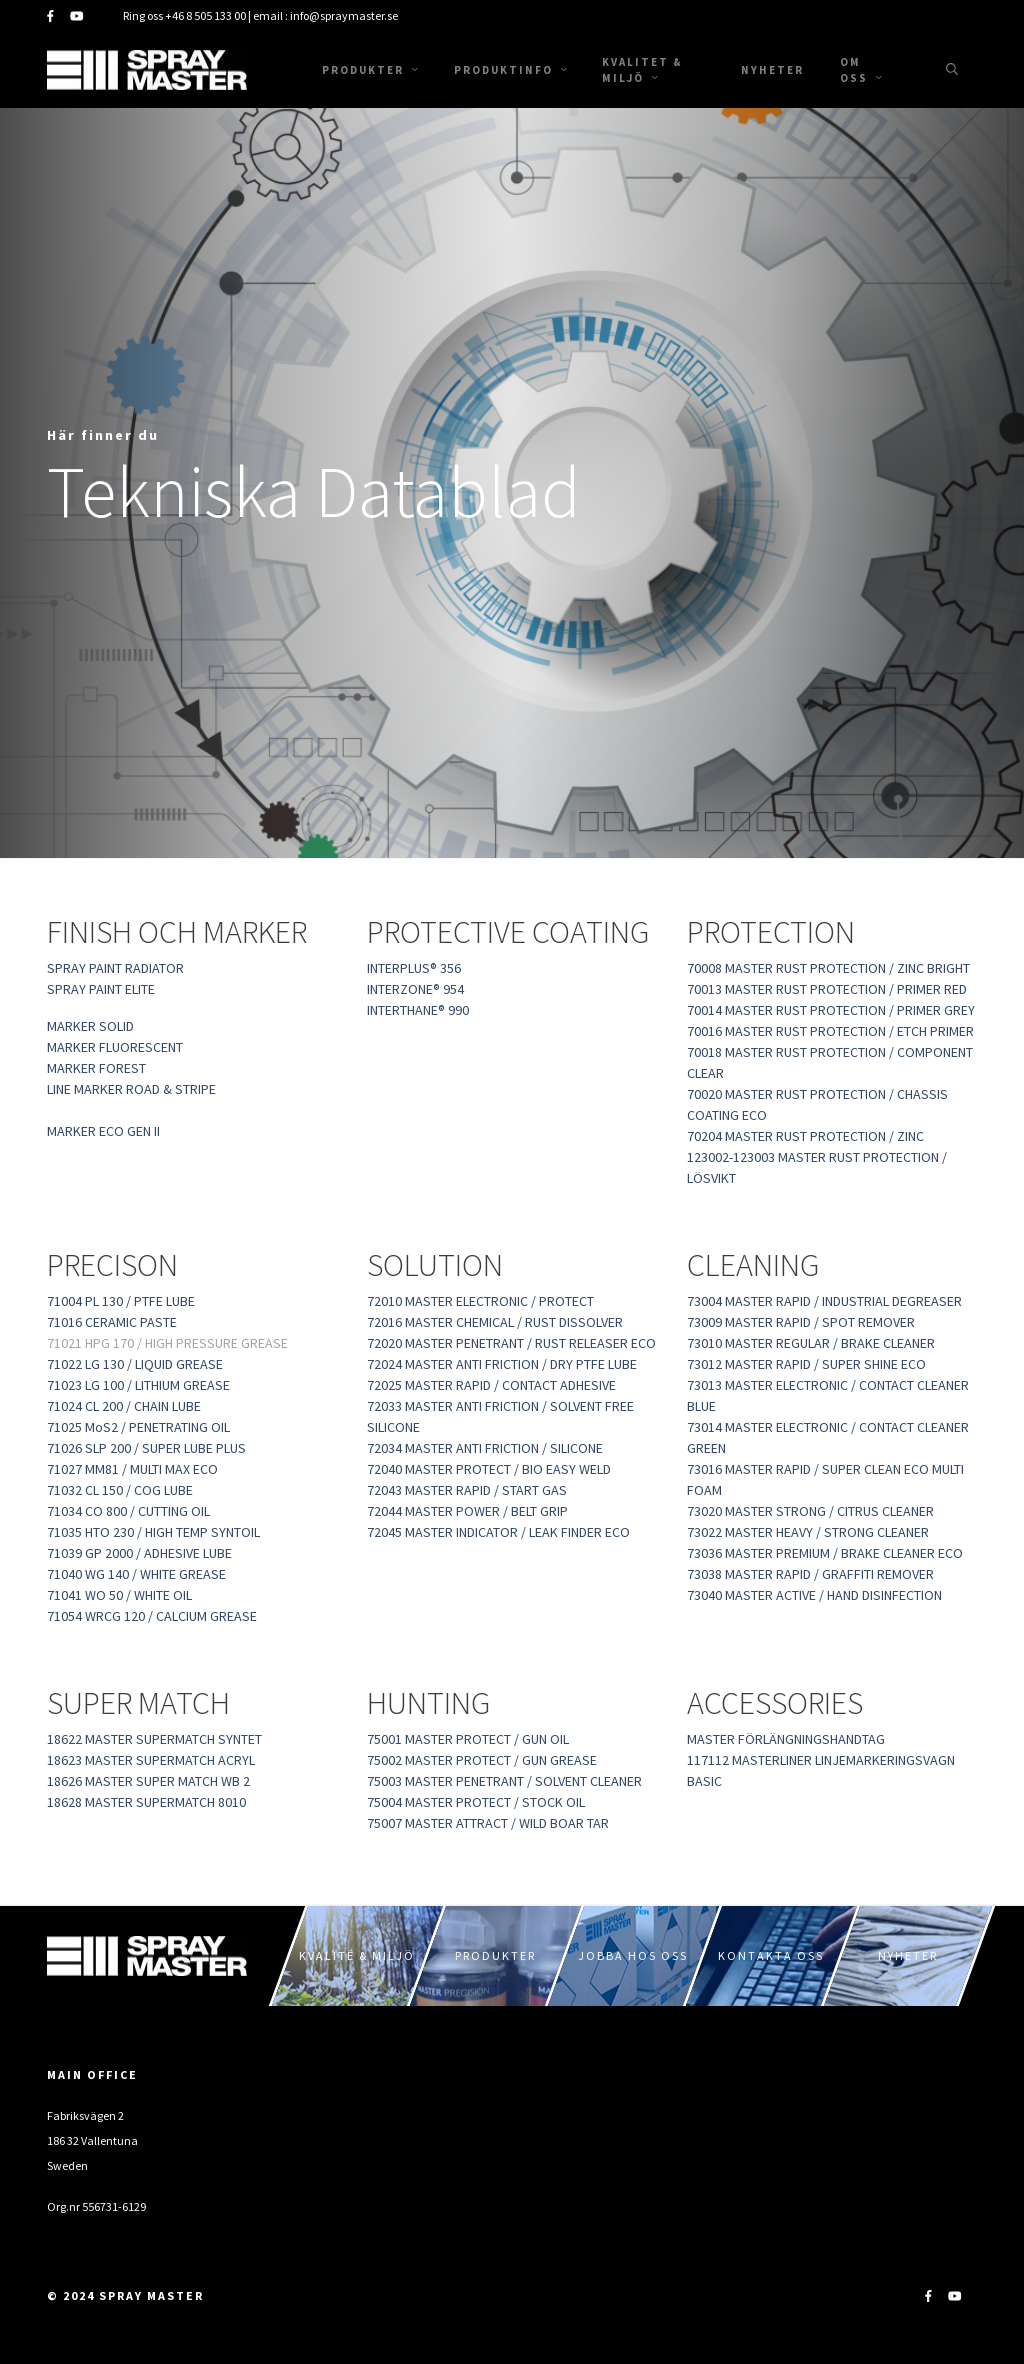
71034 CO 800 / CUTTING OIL (128, 1511)
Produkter (370, 70)
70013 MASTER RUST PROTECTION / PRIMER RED (827, 989)
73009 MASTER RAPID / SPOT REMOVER (801, 1322)
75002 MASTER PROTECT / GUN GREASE (482, 1760)
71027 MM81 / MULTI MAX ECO (132, 1469)
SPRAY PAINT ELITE (101, 989)
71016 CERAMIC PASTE (112, 1322)
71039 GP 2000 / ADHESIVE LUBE (139, 1553)
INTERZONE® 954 (415, 989)
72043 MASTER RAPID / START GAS (467, 1490)
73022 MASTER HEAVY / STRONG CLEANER (808, 1532)
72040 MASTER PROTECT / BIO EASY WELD (489, 1469)
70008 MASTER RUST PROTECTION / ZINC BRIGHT (828, 968)
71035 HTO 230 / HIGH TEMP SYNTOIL (156, 1532)
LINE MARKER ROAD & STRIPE (131, 1089)
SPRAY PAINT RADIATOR (115, 968)
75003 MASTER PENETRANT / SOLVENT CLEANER (504, 1781)
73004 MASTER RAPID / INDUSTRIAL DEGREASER (824, 1301)
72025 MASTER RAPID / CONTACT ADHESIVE (491, 1385)
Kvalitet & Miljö (642, 70)
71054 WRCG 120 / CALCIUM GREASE (152, 1616)
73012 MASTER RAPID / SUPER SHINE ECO (806, 1364)
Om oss (861, 70)
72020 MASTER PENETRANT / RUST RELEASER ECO (511, 1343)
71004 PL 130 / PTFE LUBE (121, 1301)
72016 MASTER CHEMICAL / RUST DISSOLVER (495, 1322)
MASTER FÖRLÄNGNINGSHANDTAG (786, 1739)
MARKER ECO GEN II (103, 1131)
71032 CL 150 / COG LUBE (120, 1490)
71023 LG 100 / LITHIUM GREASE (138, 1385)
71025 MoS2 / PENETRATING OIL (138, 1427)
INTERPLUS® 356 (414, 968)
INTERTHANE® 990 (418, 1010)
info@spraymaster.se (344, 15)
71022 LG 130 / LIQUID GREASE (135, 1364)
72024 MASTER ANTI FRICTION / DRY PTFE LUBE (502, 1364)
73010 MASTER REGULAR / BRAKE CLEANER (811, 1343)
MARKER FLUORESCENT (115, 1047)
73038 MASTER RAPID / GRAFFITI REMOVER (810, 1574)
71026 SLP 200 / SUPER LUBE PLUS (146, 1448)
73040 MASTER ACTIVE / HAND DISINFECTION (814, 1595)
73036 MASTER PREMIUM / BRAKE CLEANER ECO (825, 1553)
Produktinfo (510, 70)
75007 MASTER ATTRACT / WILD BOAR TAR (488, 1823)
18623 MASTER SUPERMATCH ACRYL (151, 1760)
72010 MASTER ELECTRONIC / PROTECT (480, 1301)
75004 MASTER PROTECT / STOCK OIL (476, 1802)
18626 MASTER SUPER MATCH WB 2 (148, 1781)
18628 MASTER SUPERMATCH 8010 (146, 1802)
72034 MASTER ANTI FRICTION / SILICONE (485, 1448)
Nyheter (772, 70)
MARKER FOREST (96, 1068)
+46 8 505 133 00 (205, 15)
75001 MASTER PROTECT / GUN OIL (468, 1739)
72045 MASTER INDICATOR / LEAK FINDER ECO (498, 1532)
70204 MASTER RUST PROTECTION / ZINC (805, 1136)
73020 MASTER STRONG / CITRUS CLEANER (810, 1511)
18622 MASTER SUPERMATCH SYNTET (154, 1739)
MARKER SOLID (90, 1026)
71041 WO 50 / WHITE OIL (119, 1595)
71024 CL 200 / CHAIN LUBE (124, 1406)
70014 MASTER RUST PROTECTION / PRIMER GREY (831, 1010)
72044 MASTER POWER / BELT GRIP (467, 1511)
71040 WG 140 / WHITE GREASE (136, 1574)
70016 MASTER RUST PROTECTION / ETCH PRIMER (830, 1031)
